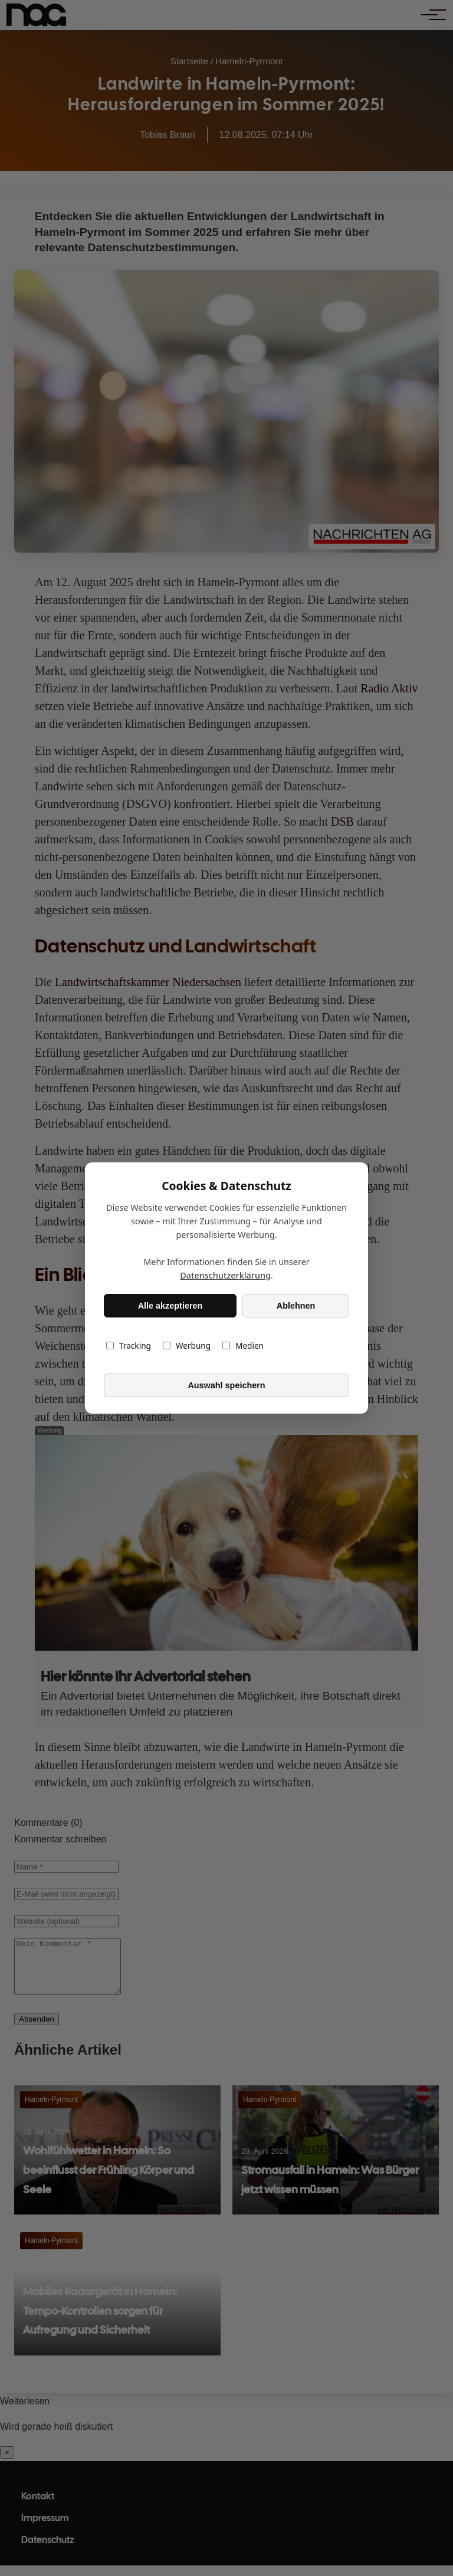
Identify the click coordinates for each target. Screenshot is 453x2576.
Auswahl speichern (226, 1385)
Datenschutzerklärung (225, 1275)
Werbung (187, 1345)
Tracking (128, 1345)
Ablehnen (296, 1305)
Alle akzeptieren (170, 1305)
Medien (243, 1345)
